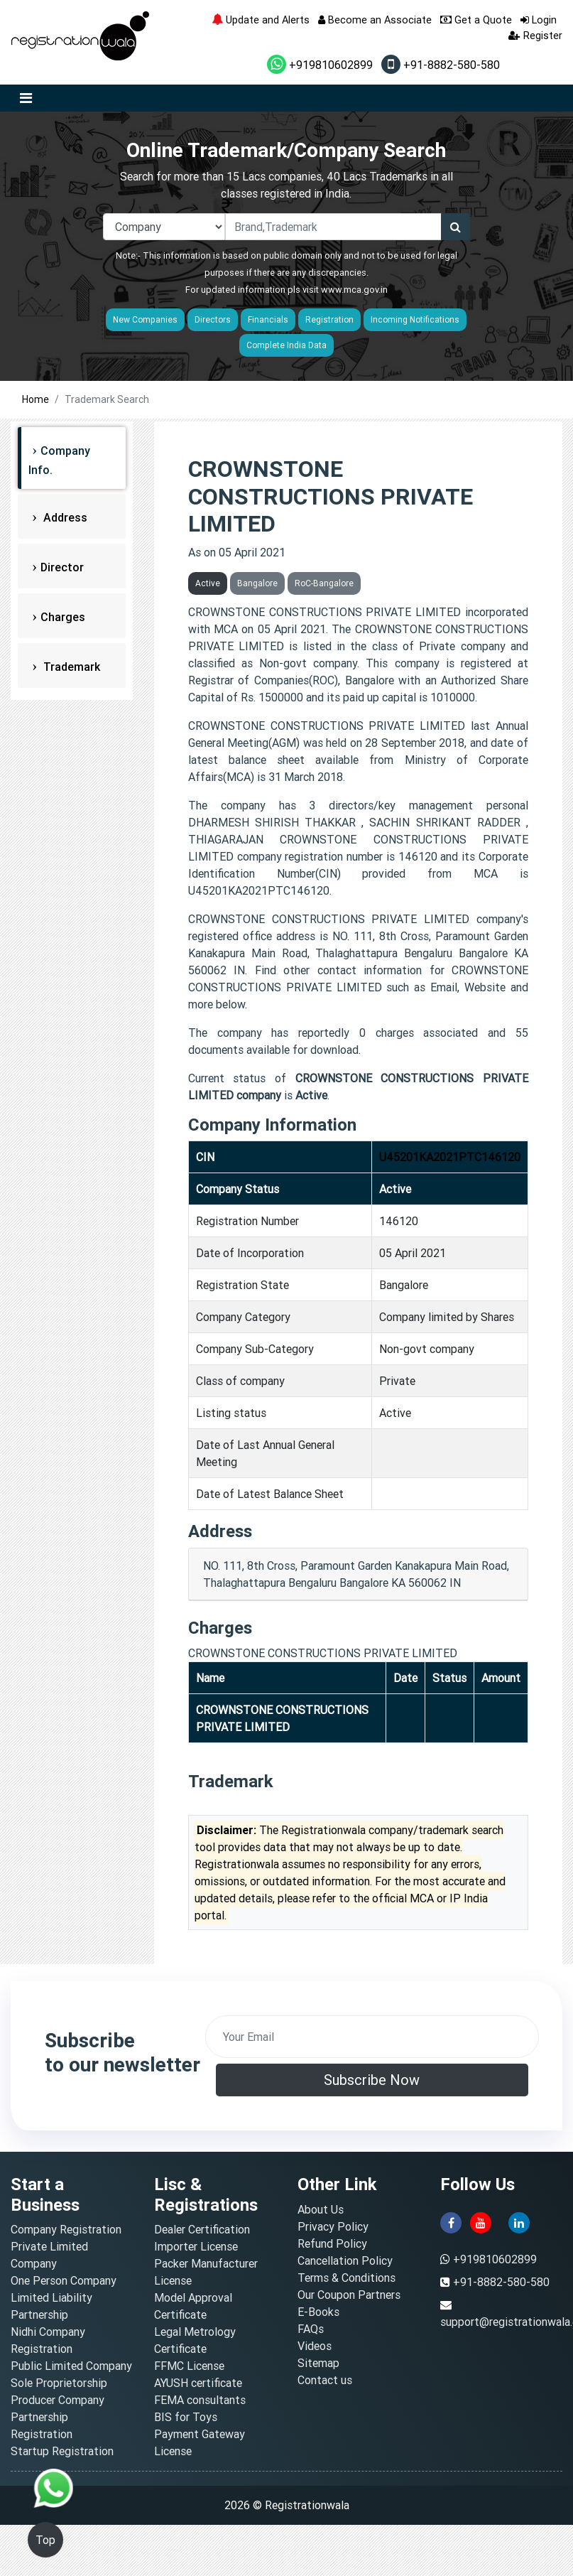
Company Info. (59, 460)
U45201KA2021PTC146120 (449, 1157)
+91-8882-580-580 (440, 65)
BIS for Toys (185, 2417)
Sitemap (318, 2363)
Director (62, 567)
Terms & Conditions (346, 2277)
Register (535, 35)
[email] (372, 2036)
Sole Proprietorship (59, 2383)
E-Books (318, 2312)
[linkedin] (519, 2221)
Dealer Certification (202, 2229)
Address (63, 517)
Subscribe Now (372, 2080)
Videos (315, 2346)
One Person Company (63, 2280)
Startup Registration (62, 2451)
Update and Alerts (261, 19)
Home (35, 399)
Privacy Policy (333, 2226)
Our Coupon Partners (349, 2294)
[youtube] (480, 2221)
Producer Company (57, 2400)
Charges (62, 617)
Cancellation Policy (345, 2260)
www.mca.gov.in (354, 290)
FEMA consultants (200, 2400)
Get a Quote (476, 19)
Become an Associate (375, 19)
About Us (321, 2209)
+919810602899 (320, 65)
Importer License (196, 2246)
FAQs (311, 2329)
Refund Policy (332, 2243)
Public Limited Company (71, 2366)
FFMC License (189, 2366)
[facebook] (451, 2221)
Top (45, 2540)
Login (538, 19)
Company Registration (66, 2229)
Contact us (325, 2380)
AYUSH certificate (198, 2383)
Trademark (70, 666)
